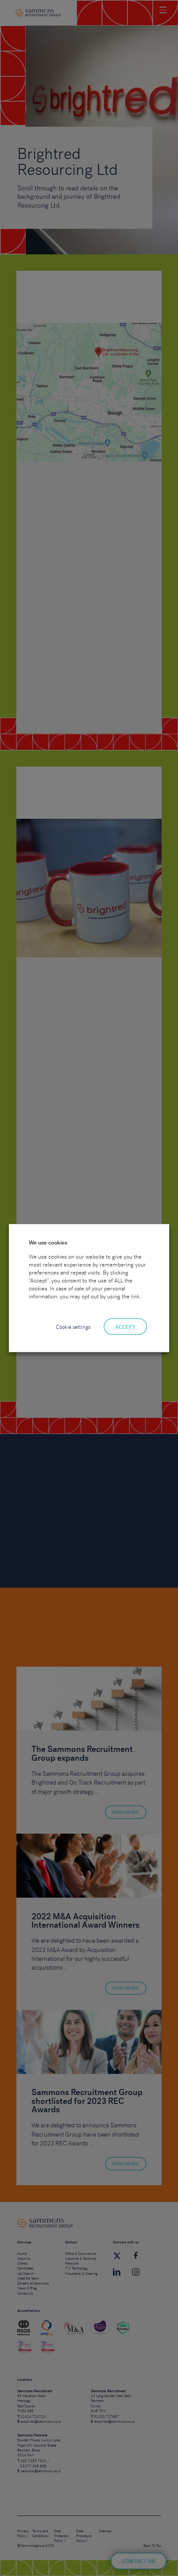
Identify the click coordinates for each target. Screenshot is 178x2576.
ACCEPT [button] (125, 1327)
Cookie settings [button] (73, 1327)
